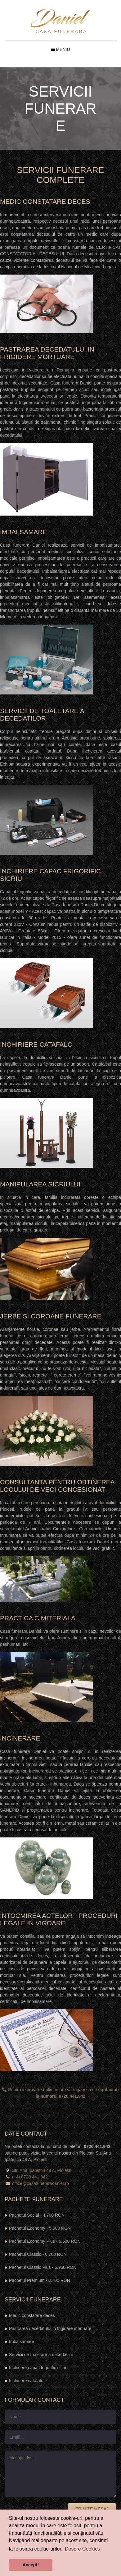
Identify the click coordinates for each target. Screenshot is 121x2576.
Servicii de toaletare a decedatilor (41, 2354)
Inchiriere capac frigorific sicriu (38, 2367)
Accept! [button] (30, 2564)
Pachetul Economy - (40, 2228)
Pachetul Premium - (39, 2280)
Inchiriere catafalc (26, 2380)
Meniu (60, 49)
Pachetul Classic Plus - (42, 2267)
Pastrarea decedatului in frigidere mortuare (50, 2328)
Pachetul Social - (37, 2215)
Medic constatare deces (32, 2315)
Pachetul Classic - (38, 2254)
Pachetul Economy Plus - (44, 2241)
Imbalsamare (21, 2341)
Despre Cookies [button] (82, 2548)
